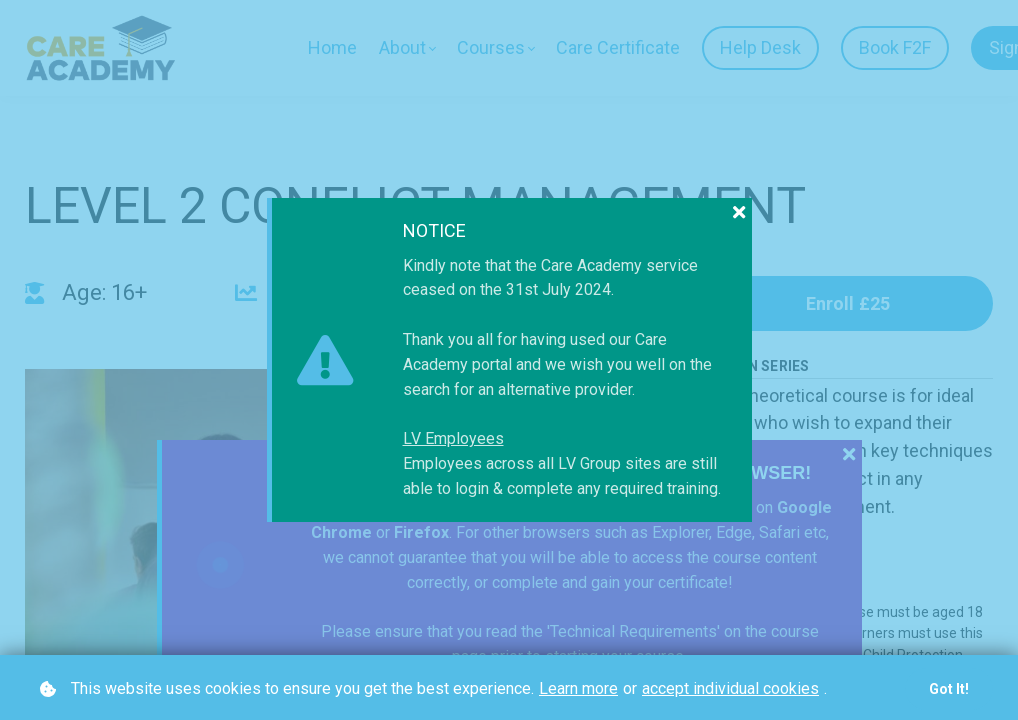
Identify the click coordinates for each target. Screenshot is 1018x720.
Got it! (949, 689)
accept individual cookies (730, 688)
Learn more (578, 688)
